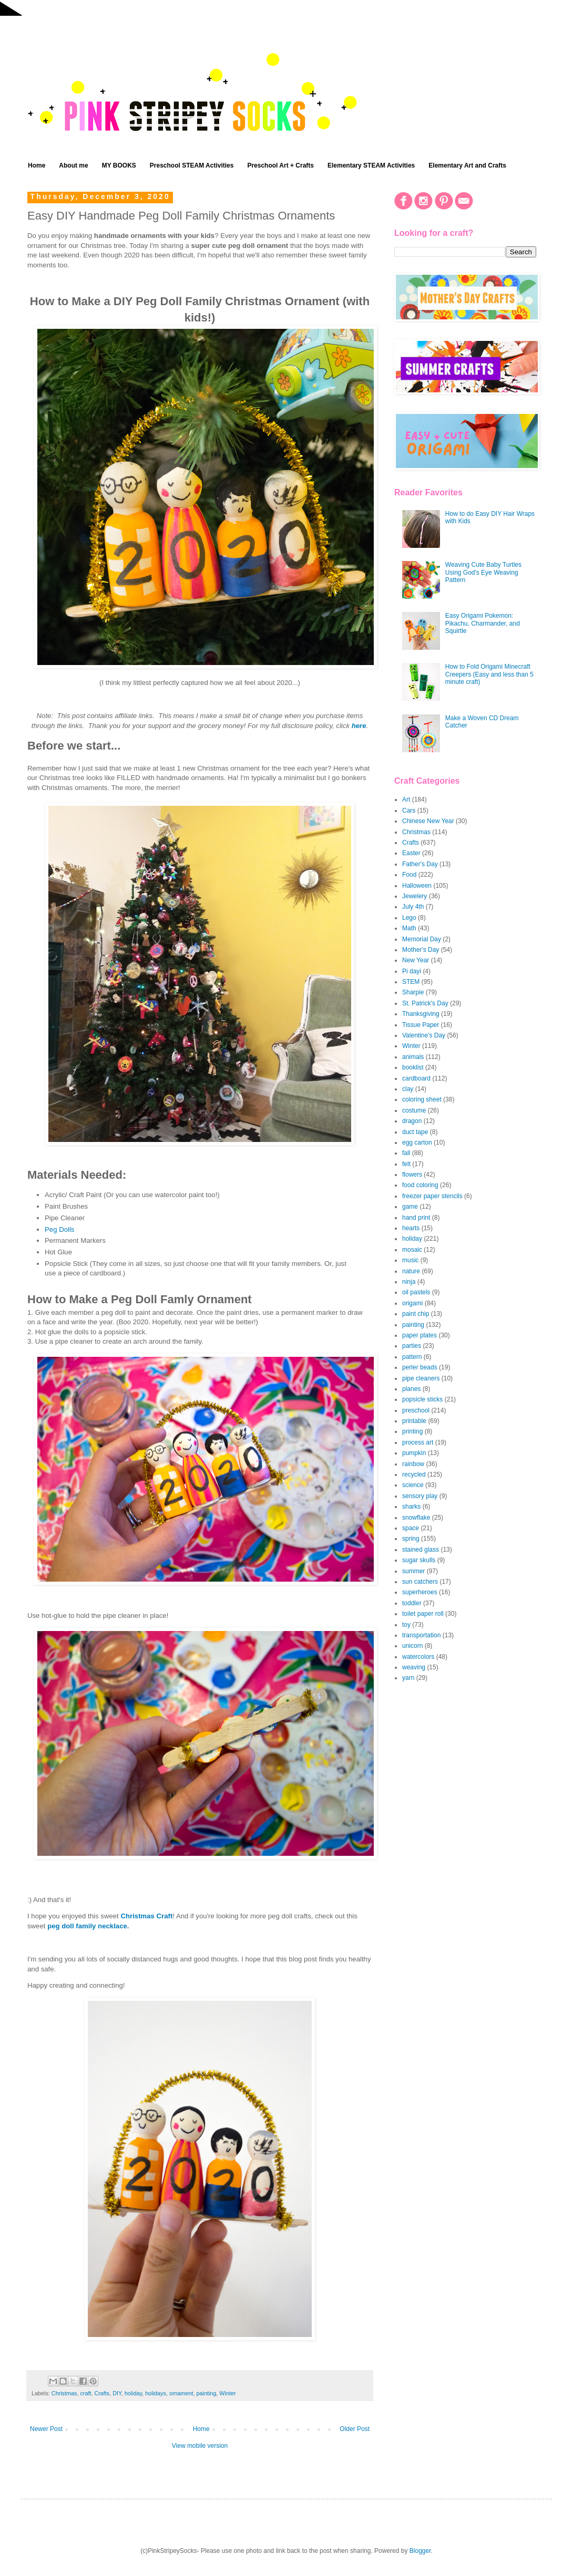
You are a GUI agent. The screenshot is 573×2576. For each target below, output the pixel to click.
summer (413, 1571)
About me (73, 165)
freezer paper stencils (432, 1196)
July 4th (413, 906)
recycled (414, 1474)
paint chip (415, 1313)
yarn (408, 1677)
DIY (116, 2393)
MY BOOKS (119, 165)
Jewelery (414, 896)
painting (207, 2393)
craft (85, 2393)
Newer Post (46, 2429)
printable (414, 1421)
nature (411, 1271)
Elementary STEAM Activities (371, 165)
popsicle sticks (422, 1399)
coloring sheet (422, 1099)
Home (36, 165)
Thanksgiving (420, 1013)
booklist (413, 1067)
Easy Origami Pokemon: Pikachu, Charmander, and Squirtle (482, 623)
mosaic (412, 1249)
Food (409, 874)
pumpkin (414, 1453)
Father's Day (420, 864)
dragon (412, 1121)
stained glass (420, 1549)
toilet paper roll (423, 1613)
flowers (412, 1174)
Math (409, 928)
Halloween (417, 885)
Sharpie (413, 992)
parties (411, 1345)
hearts (410, 1228)
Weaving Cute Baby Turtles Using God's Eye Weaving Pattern (483, 572)
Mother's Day (420, 949)
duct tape (415, 1132)
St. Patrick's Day (425, 1003)
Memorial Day (421, 939)
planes (411, 1389)
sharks (411, 1506)
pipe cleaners (420, 1378)
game (410, 1206)
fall (406, 1153)
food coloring (420, 1185)
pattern (412, 1356)
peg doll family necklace (87, 1926)
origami (412, 1303)
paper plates (419, 1335)
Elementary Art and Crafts (467, 165)
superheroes (419, 1592)
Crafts (101, 2393)
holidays (155, 2393)
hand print (416, 1217)
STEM (410, 981)
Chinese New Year (428, 821)
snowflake (416, 1517)
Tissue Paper (420, 1025)
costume (414, 1110)
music (410, 1260)
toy (406, 1624)
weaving (413, 1667)
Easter (411, 853)
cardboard (416, 1078)
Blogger (420, 2550)
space (410, 1528)
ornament (181, 2393)
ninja (408, 1281)
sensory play (419, 1496)
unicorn (412, 1645)
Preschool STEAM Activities (192, 165)
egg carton (417, 1142)
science (413, 1485)
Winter (227, 2393)
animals (413, 1057)
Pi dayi (411, 971)
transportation (421, 1635)
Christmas (64, 2393)
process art (417, 1442)
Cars (408, 810)
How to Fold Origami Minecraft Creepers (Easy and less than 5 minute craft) (489, 674)
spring (410, 1538)
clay (407, 1089)
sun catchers (420, 1581)
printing (412, 1431)
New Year (415, 960)
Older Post (355, 2429)
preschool (415, 1410)
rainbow (413, 1464)
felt (406, 1164)
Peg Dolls (59, 1229)
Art (406, 799)
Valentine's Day (423, 1035)
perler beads (419, 1367)
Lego (409, 917)
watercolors (418, 1656)
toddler (412, 1603)
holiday (133, 2393)
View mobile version (200, 2445)
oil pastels (416, 1292)
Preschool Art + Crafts (280, 165)
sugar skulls (418, 1560)
